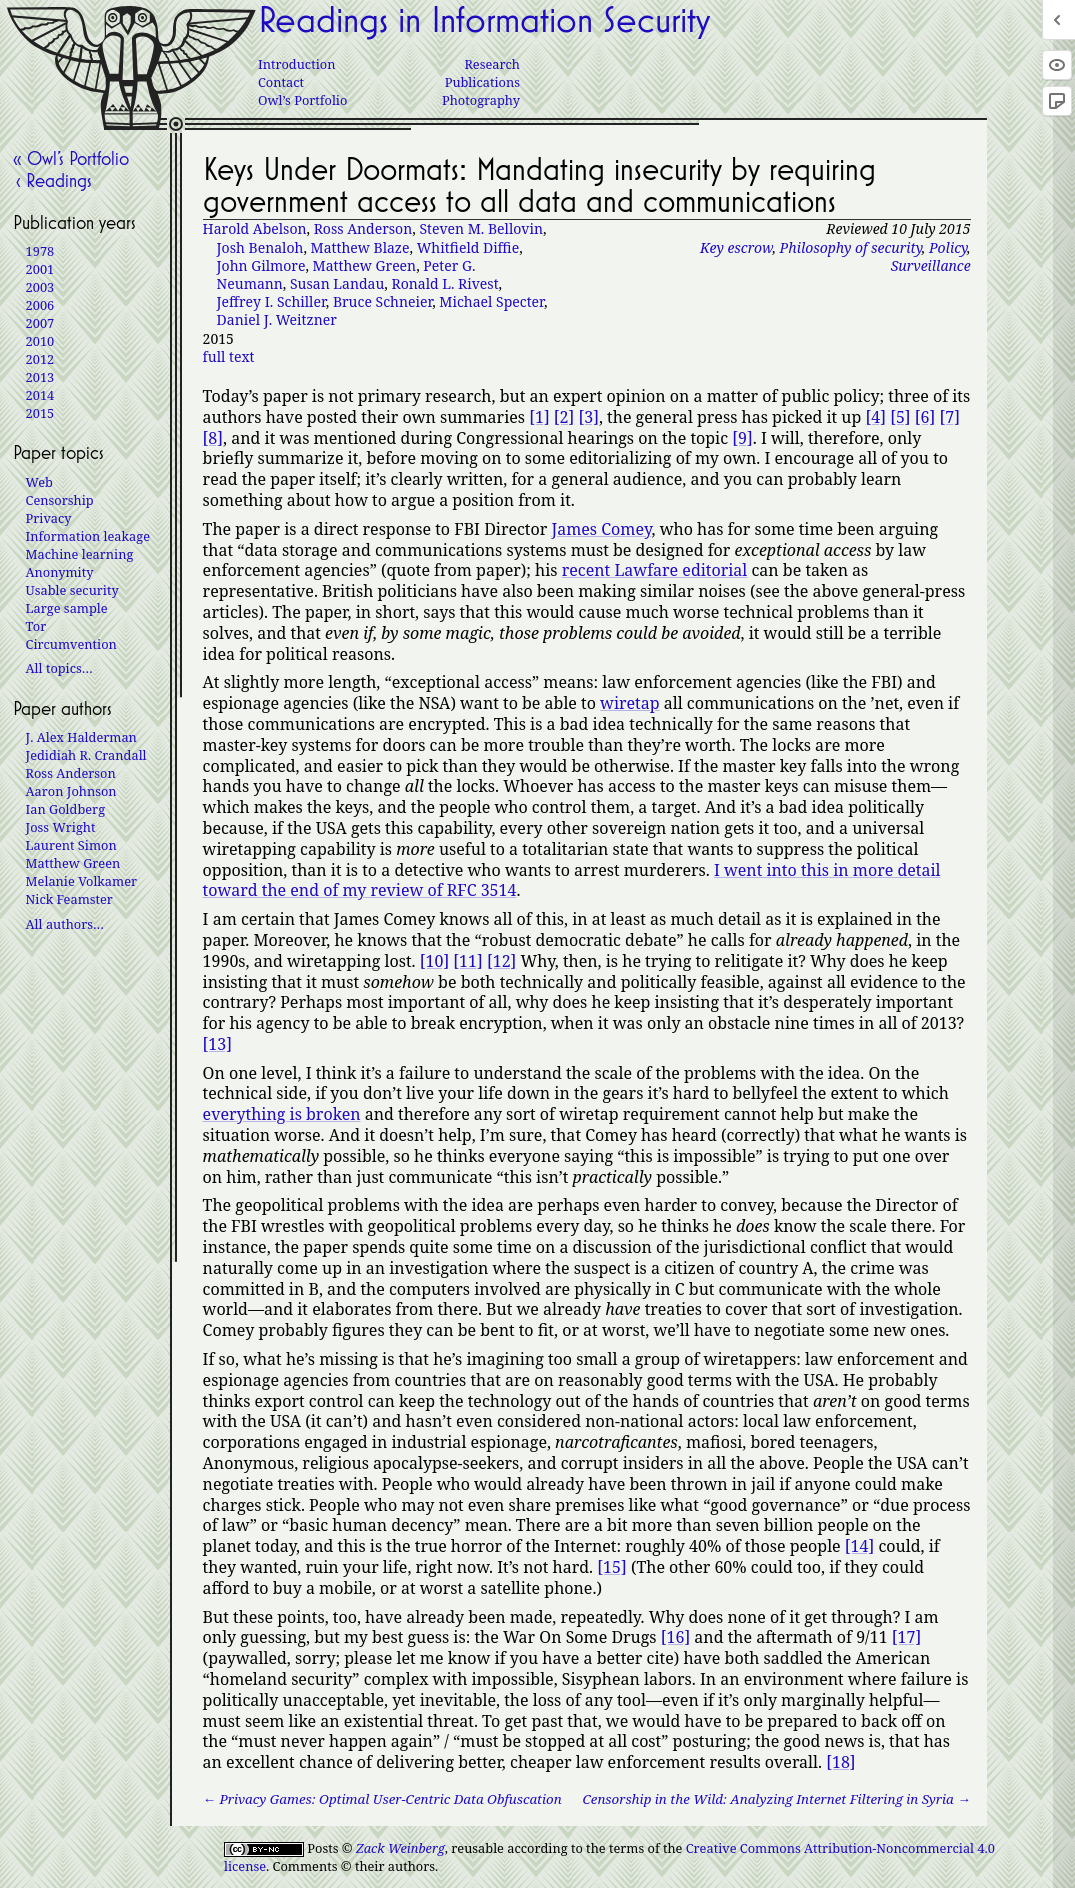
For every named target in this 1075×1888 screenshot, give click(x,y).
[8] (213, 438)
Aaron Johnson (71, 791)
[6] (925, 417)
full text (229, 356)
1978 (40, 251)
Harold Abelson (255, 228)
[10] (434, 961)
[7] (949, 417)
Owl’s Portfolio (302, 100)
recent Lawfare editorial (655, 570)
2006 (40, 305)
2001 (40, 269)
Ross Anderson (363, 228)
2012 (40, 359)
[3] (588, 417)
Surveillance (931, 265)
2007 (40, 323)
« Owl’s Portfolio (71, 158)
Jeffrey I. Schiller (271, 301)
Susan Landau (337, 283)
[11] (467, 961)
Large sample (67, 608)
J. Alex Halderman (81, 737)
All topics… (59, 668)
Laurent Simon (71, 845)
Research (492, 64)
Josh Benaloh (260, 247)
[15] (611, 1567)
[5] (900, 417)
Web (39, 482)
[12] (501, 961)
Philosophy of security (851, 247)
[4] (876, 417)
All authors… (65, 924)
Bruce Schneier (382, 301)
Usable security (72, 590)
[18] (840, 1762)
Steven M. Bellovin (481, 228)
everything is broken (282, 1114)
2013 (40, 377)
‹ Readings (52, 180)
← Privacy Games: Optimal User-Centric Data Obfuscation (382, 1799)
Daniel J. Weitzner (277, 319)
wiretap (629, 703)
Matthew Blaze (360, 247)
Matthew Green (365, 265)
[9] (742, 438)
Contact (281, 82)
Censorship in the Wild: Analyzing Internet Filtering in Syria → (776, 1799)
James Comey (601, 529)
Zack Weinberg (400, 1848)
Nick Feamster (69, 899)
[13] (217, 1044)
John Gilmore (261, 265)
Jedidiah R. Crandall (86, 755)
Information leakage (88, 536)
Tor (36, 626)
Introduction (296, 64)
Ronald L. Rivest (444, 283)
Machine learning (80, 554)
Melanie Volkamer (81, 881)
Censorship (60, 500)
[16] (675, 1637)
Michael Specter (491, 301)
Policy (948, 247)
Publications (482, 82)
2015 (40, 413)
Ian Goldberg (65, 809)
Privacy (49, 518)
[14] (859, 1546)
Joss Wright (61, 827)
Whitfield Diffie (468, 247)
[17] (906, 1637)
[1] (539, 417)
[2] (564, 417)
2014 (40, 395)
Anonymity (60, 572)
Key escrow (736, 247)
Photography (481, 100)
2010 (40, 341)
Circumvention (71, 644)
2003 (40, 287)
